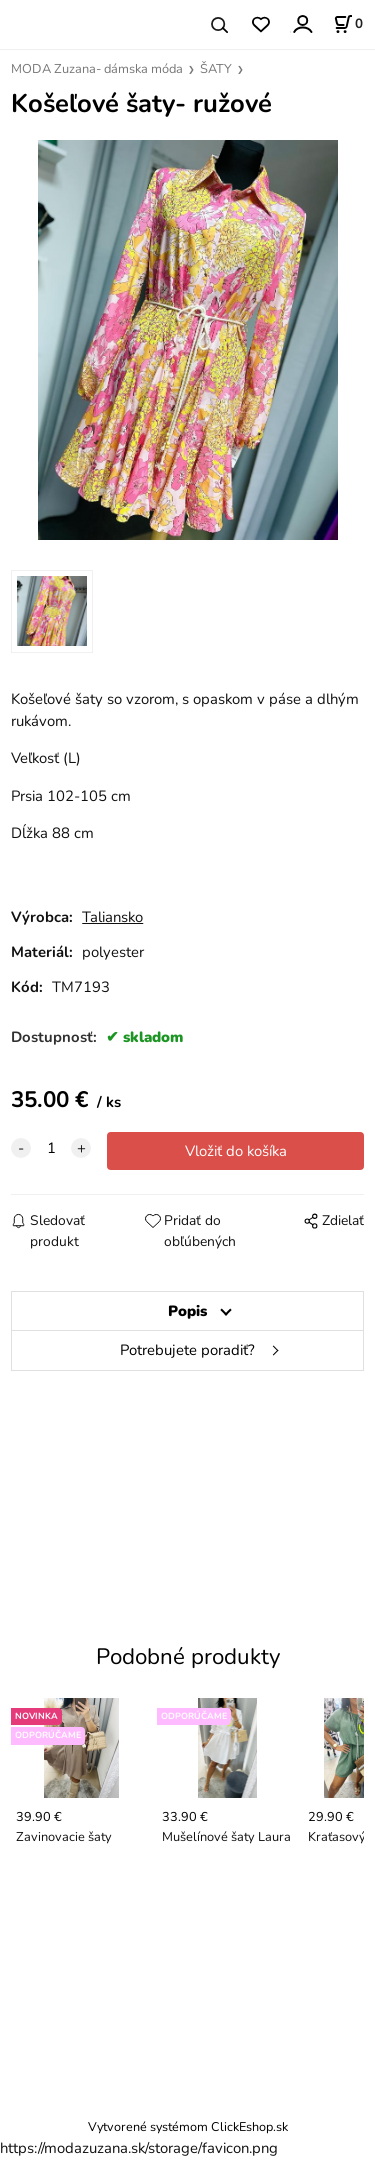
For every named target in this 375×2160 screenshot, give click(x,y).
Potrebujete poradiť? (187, 1350)
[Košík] (348, 24)
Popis (187, 1311)
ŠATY (216, 69)
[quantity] (51, 1148)
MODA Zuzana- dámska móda (97, 69)
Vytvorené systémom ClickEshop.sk (188, 2126)
